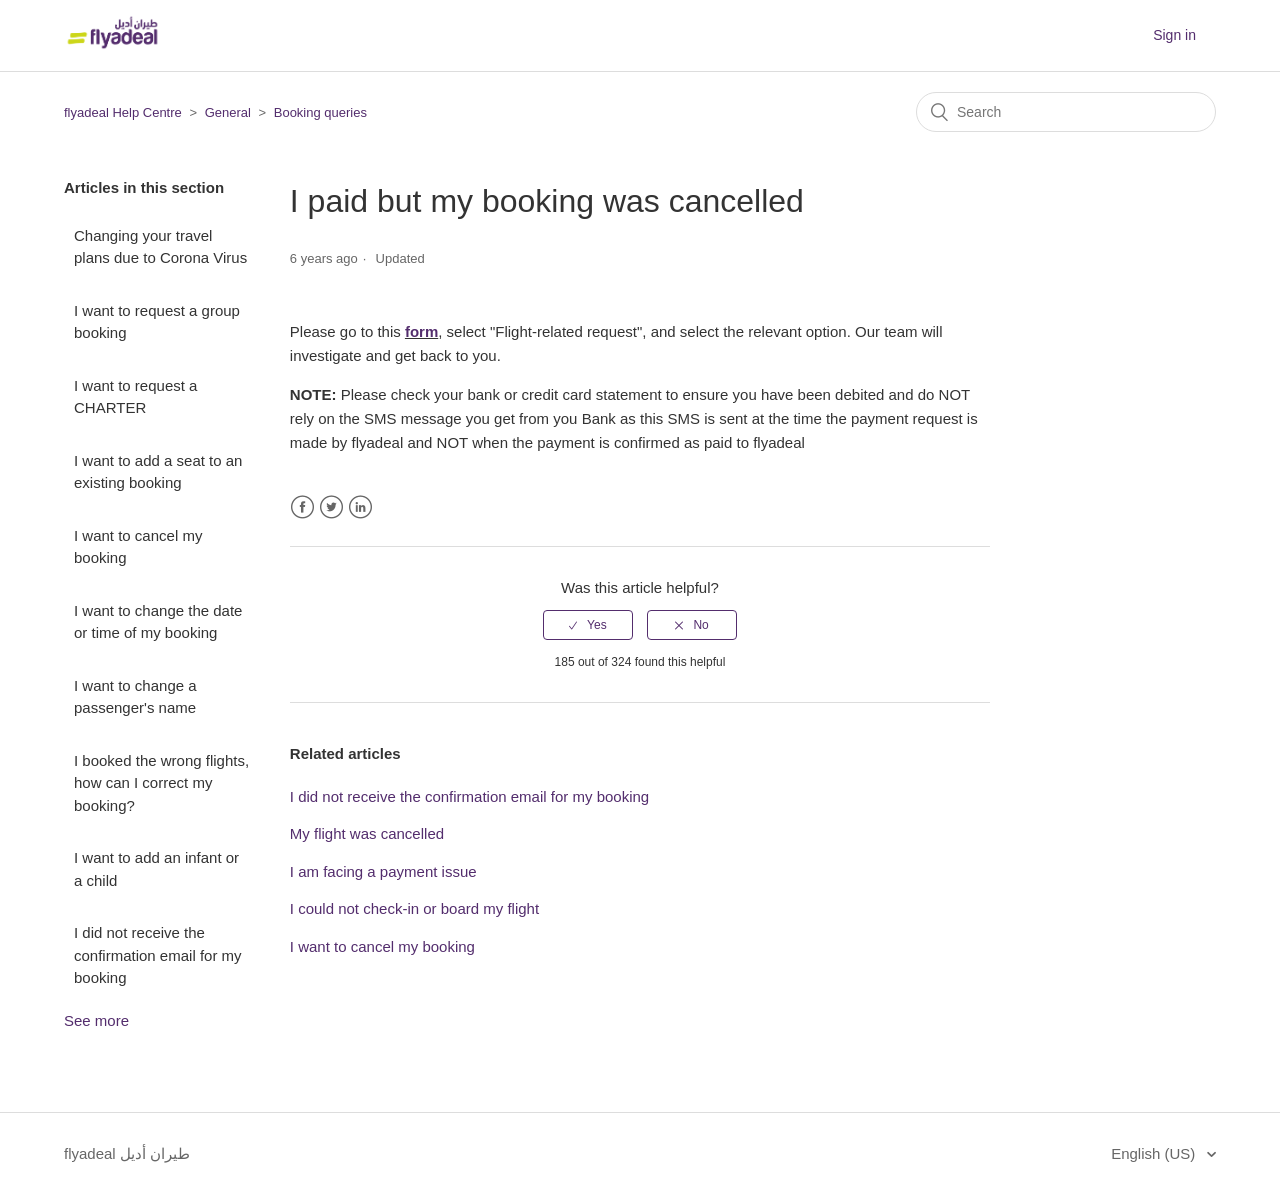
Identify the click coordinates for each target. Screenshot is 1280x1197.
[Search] (1066, 112)
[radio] (588, 625)
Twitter (331, 507)
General (228, 112)
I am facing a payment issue (383, 871)
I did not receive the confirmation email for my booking (158, 955)
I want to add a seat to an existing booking (158, 472)
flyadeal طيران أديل (127, 1153)
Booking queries (320, 112)
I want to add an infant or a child (156, 869)
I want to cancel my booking (138, 547)
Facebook (302, 507)
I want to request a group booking (157, 322)
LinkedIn (360, 507)
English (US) (1155, 1153)
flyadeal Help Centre (123, 112)
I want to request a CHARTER (135, 397)
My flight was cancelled (367, 833)
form (421, 331)
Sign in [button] (1174, 35)
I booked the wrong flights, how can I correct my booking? (161, 783)
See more (96, 1020)
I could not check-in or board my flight (414, 908)
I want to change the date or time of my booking (158, 622)
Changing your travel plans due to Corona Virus (160, 247)
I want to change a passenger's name (135, 697)
